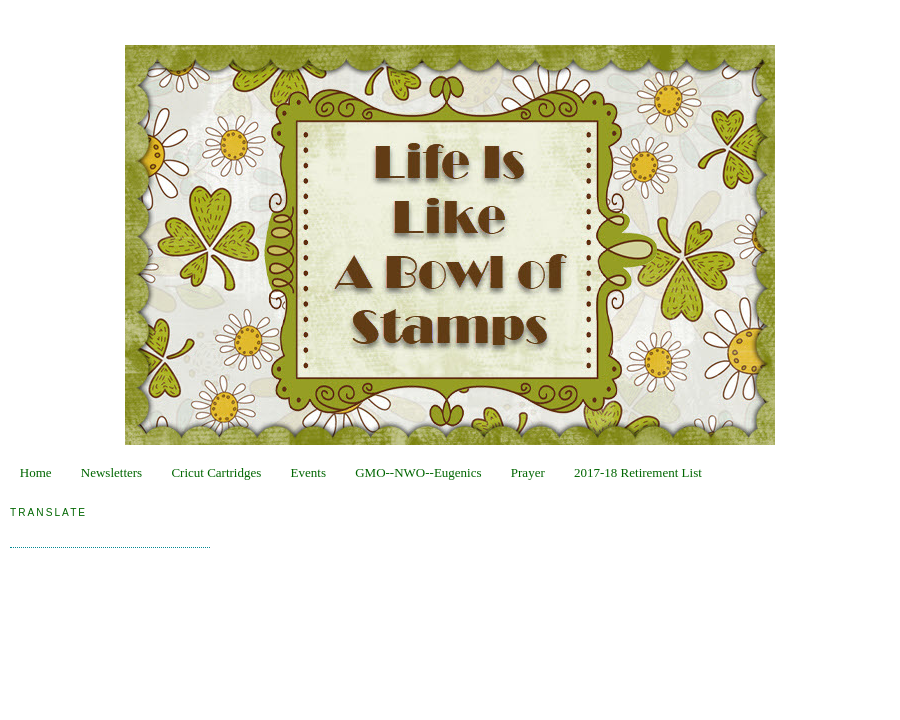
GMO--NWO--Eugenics (418, 472)
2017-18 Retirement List (638, 472)
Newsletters (111, 472)
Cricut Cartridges (216, 472)
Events (308, 472)
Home (36, 472)
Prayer (528, 472)
